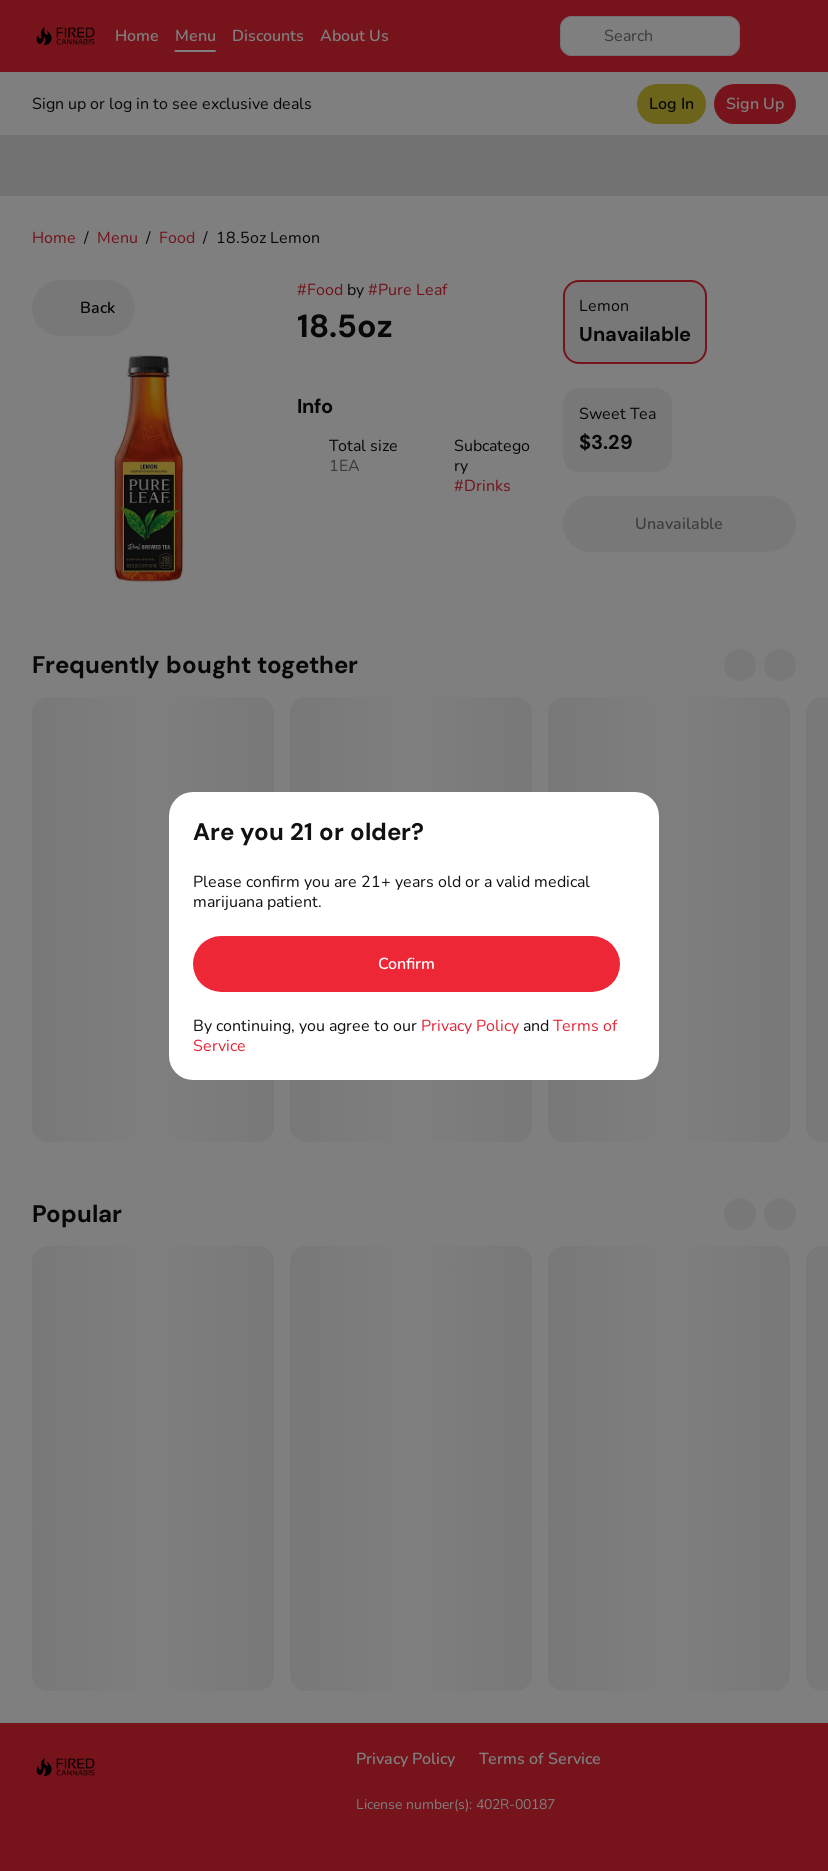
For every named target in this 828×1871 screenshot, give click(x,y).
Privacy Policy (470, 1026)
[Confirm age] (406, 964)
